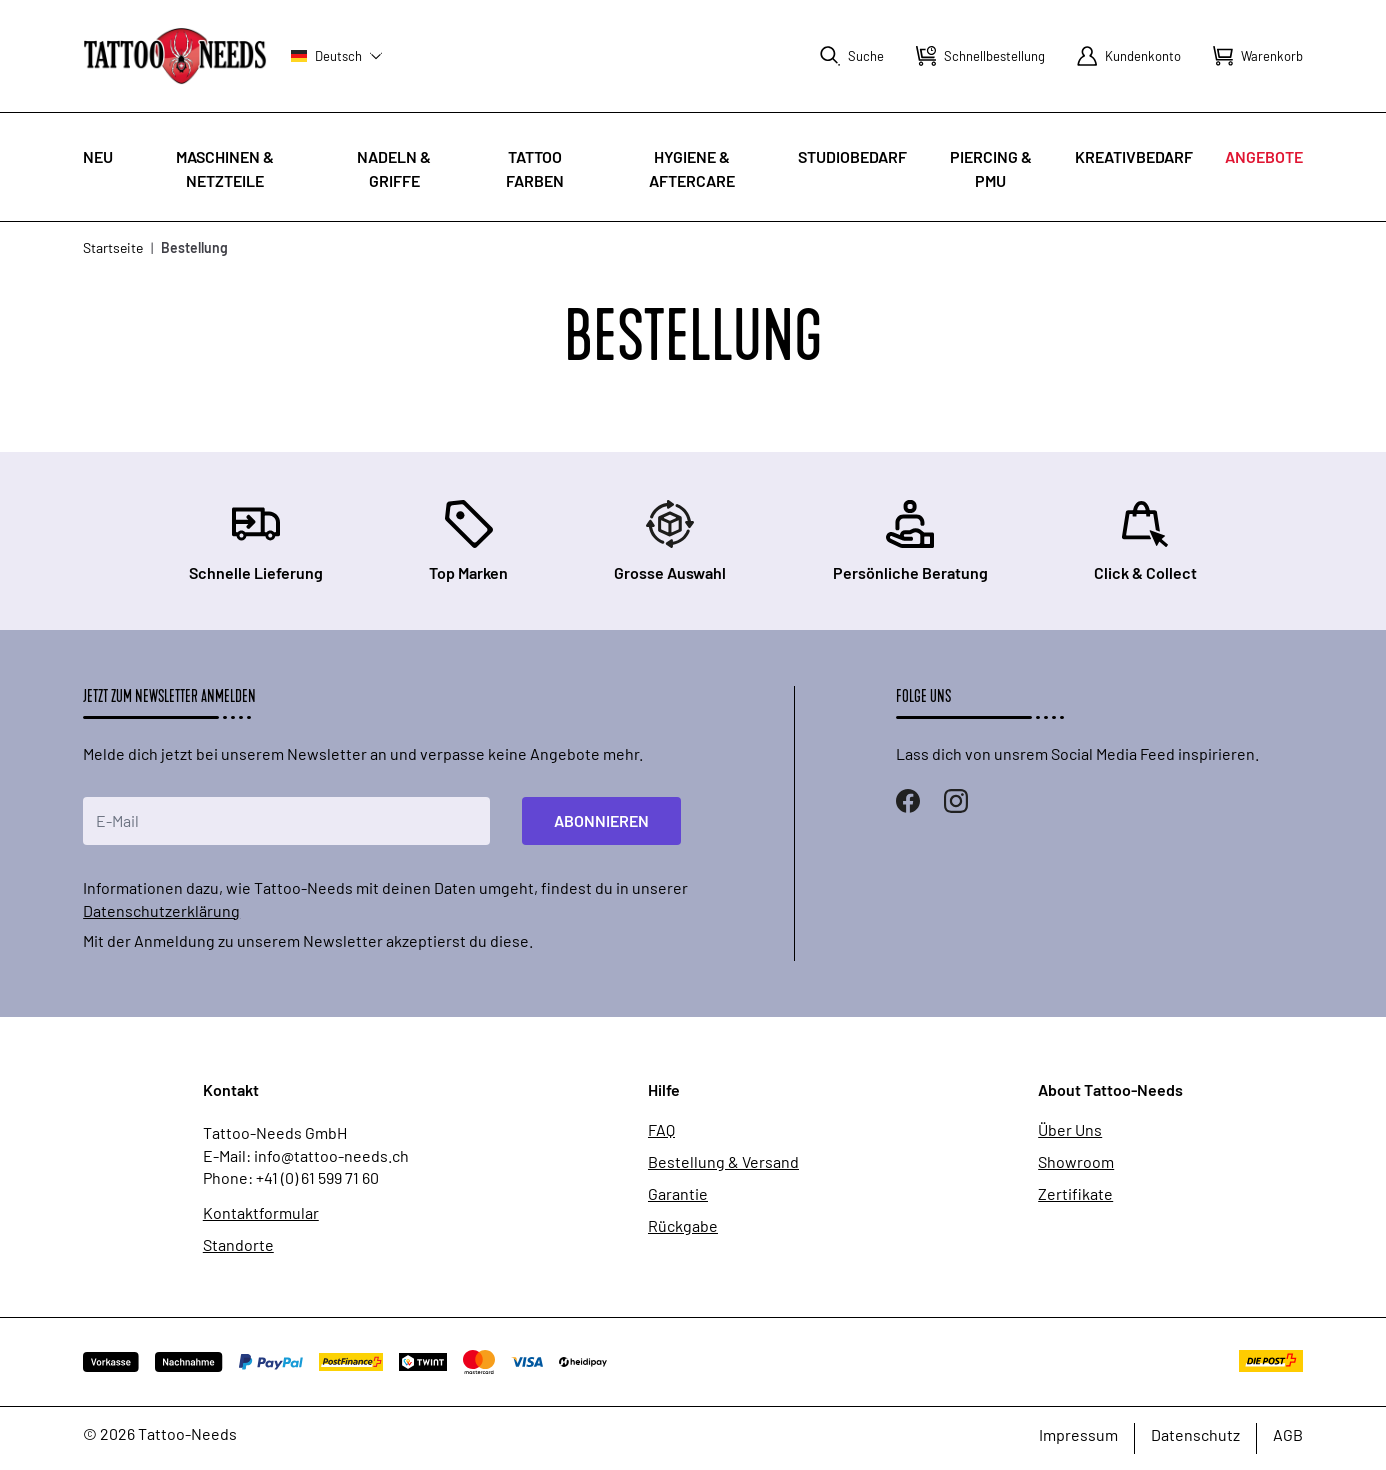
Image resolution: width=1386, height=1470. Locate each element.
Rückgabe (683, 1226)
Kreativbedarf (1134, 156)
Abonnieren (601, 820)
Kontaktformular (261, 1213)
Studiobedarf (852, 156)
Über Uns (1070, 1130)
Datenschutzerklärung (161, 910)
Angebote (1264, 156)
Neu (98, 156)
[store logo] (175, 55)
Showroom (1076, 1162)
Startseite (113, 247)
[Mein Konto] (1129, 56)
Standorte (238, 1245)
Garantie (678, 1194)
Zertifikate (1075, 1194)
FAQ (661, 1130)
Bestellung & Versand (723, 1162)
